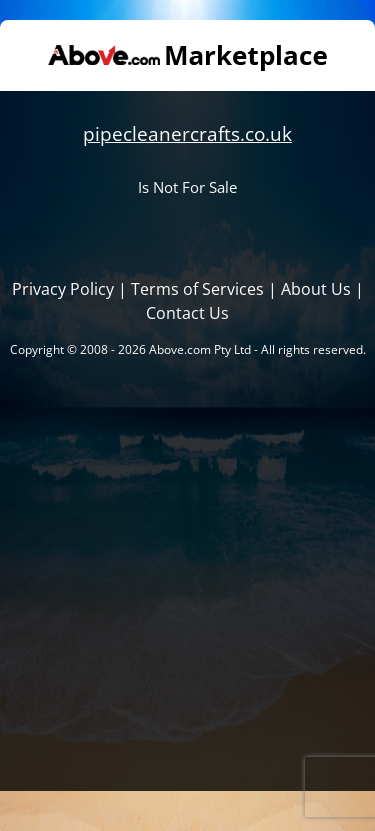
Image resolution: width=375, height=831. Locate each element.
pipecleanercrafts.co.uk (187, 133)
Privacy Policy (63, 289)
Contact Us (187, 313)
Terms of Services (197, 289)
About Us (316, 289)
